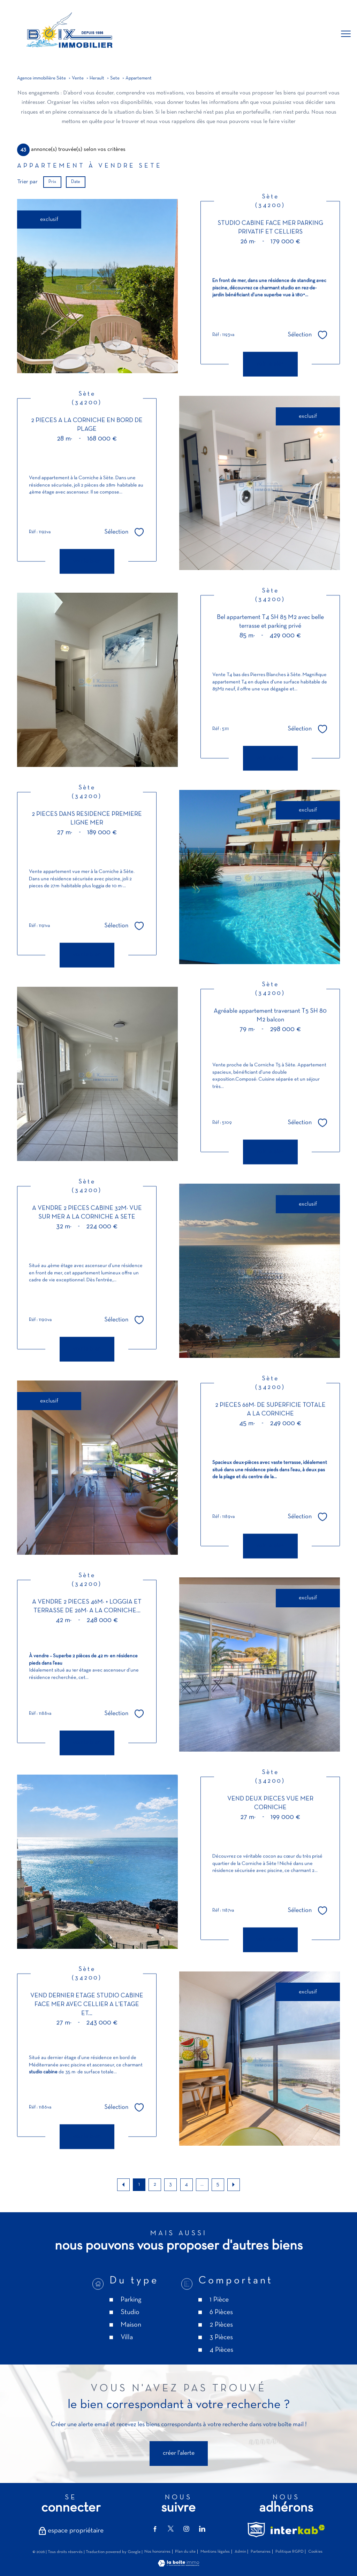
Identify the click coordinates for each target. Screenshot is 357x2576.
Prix (52, 181)
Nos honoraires (157, 2551)
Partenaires (261, 2551)
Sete (115, 78)
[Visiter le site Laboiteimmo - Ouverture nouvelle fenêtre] (178, 2565)
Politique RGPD (289, 2551)
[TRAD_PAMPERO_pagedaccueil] (68, 51)
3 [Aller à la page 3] (170, 2184)
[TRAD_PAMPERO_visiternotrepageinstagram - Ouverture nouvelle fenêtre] (186, 2529)
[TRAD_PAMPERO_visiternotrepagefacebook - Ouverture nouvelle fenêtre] (154, 2529)
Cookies (315, 2551)
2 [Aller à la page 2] (154, 2184)
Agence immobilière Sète (41, 78)
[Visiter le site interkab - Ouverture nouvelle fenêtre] (298, 2529)
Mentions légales (215, 2551)
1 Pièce (218, 2342)
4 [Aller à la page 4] (186, 2184)
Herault (97, 78)
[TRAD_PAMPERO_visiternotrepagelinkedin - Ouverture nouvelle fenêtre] (202, 2529)
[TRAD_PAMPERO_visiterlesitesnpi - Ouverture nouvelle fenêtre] (256, 2529)
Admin (240, 2551)
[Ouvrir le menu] (346, 34)
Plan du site (185, 2551)
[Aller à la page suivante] (233, 2184)
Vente (78, 78)
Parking (130, 2342)
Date (75, 181)
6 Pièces (221, 2355)
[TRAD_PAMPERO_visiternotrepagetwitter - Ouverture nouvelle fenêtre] (170, 2529)
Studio (129, 2355)
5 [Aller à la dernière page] (218, 2184)
